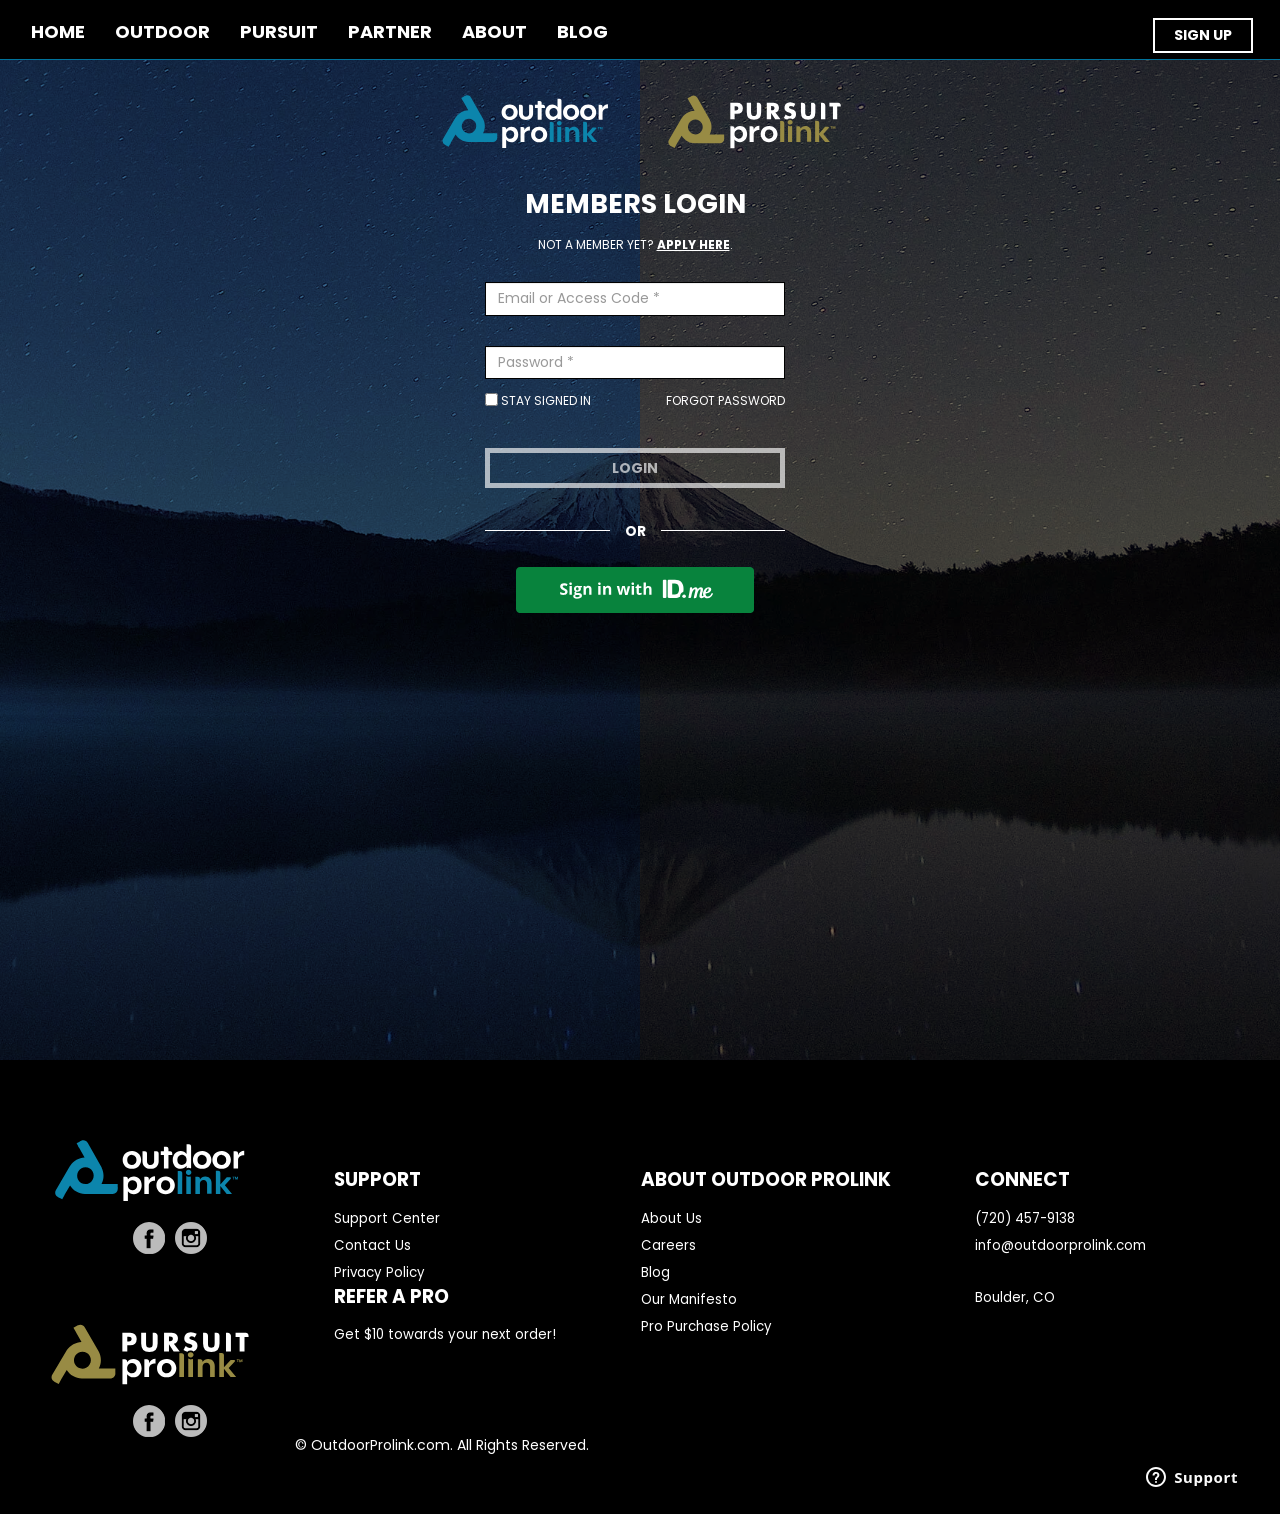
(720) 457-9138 (1025, 1218)
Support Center (387, 1218)
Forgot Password (725, 400)
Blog (655, 1272)
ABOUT (494, 32)
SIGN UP (1203, 35)
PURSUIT (279, 32)
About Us (671, 1218)
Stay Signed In (538, 400)
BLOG (582, 32)
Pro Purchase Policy (706, 1326)
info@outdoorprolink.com (1060, 1245)
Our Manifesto (689, 1299)
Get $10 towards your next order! (445, 1334)
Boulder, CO (1015, 1297)
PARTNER (390, 32)
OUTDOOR (162, 32)
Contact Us (372, 1245)
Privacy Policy (379, 1272)
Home (58, 32)
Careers (668, 1245)
